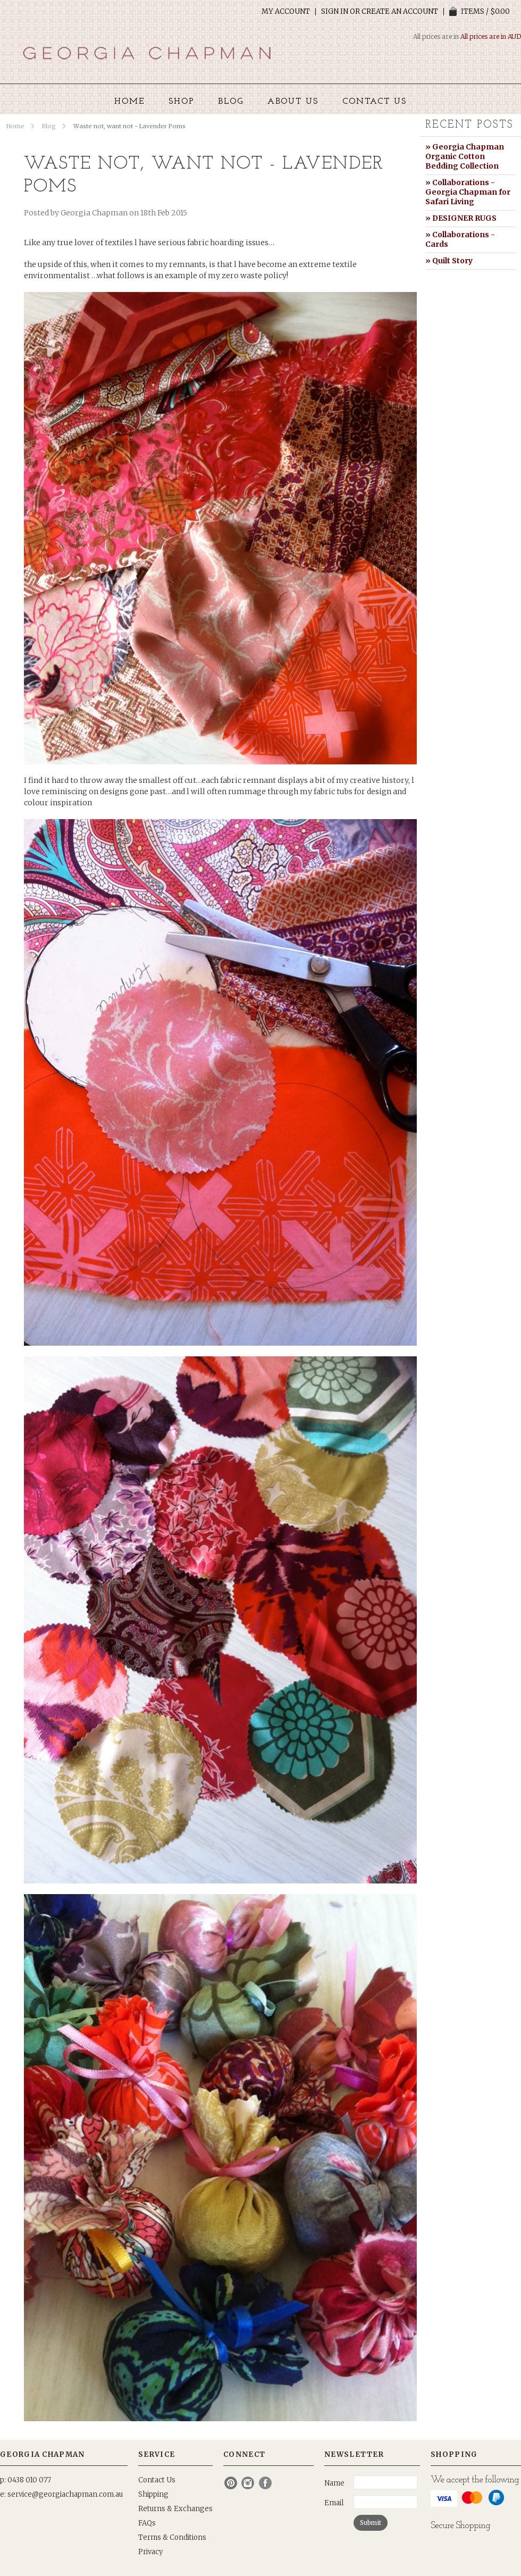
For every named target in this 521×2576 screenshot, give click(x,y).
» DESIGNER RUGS (461, 218)
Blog (49, 126)
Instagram (248, 2482)
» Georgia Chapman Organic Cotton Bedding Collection (464, 156)
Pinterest (230, 2482)
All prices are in (490, 36)
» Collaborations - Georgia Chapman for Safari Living (467, 192)
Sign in (334, 11)
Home (15, 126)
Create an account (400, 11)
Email (333, 2502)
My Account (286, 11)
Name (334, 2483)
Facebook (265, 2482)
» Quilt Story (449, 260)
